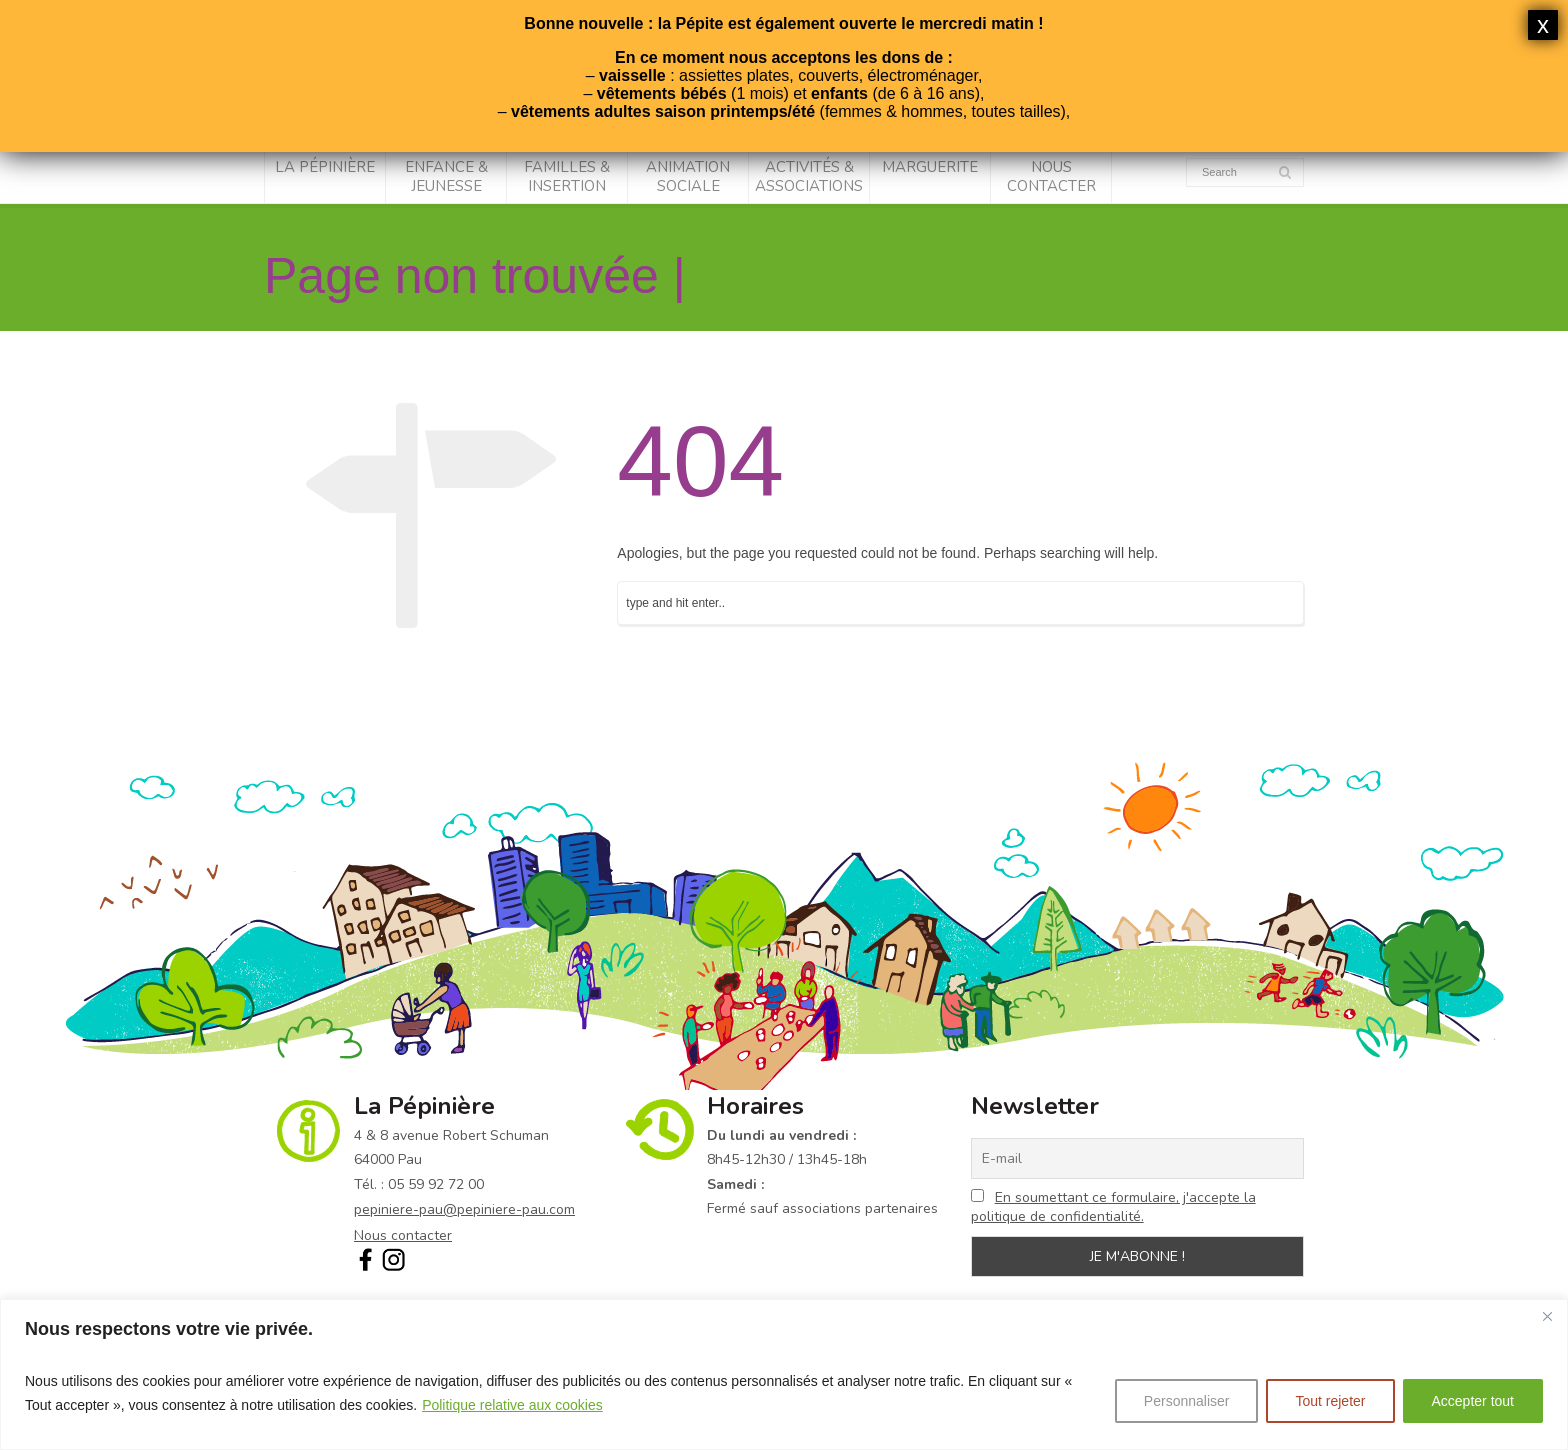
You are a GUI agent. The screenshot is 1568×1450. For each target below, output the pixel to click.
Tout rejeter (1330, 1401)
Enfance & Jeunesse (446, 177)
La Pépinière (325, 167)
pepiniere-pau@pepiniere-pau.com (464, 1209)
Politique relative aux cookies (512, 1405)
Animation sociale (688, 177)
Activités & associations (809, 177)
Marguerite (930, 167)
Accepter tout (1473, 1401)
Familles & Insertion (567, 177)
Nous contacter (1051, 177)
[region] (784, 1374)
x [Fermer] (1543, 24)
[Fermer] (1547, 1316)
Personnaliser (1187, 1401)
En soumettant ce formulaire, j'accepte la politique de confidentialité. (1113, 1207)
